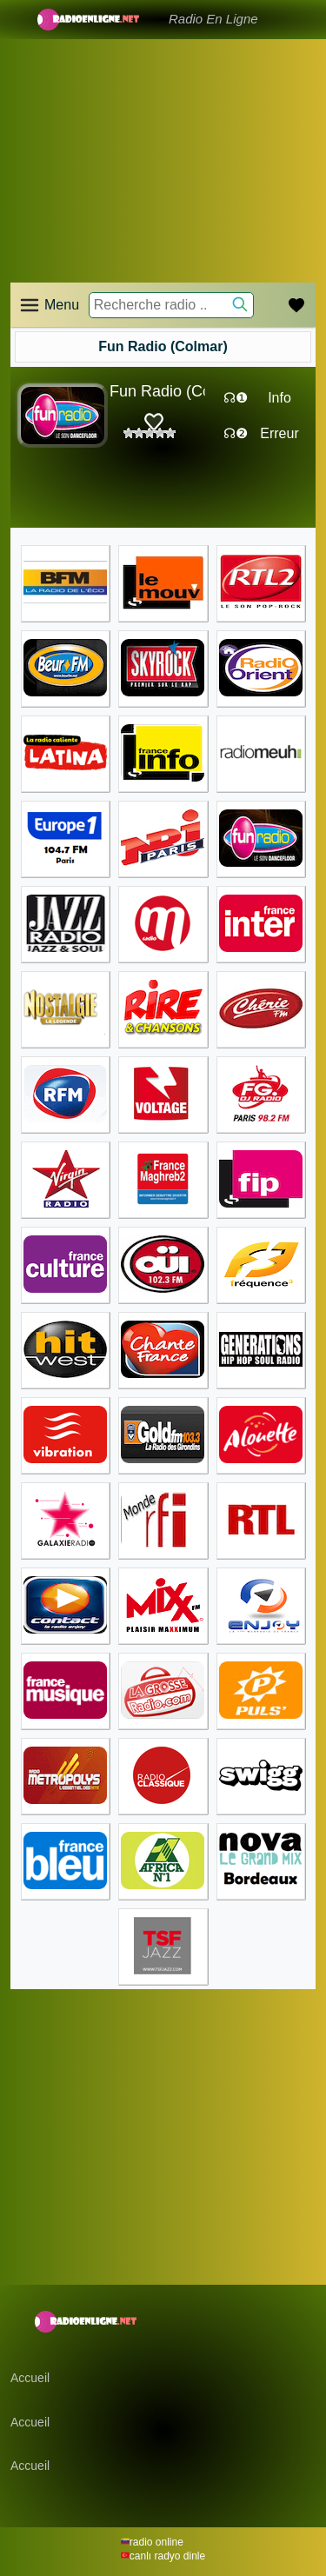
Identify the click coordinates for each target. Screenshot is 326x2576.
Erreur (279, 433)
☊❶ (235, 397)
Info (279, 397)
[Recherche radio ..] (171, 305)
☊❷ (235, 433)
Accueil (30, 2378)
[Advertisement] (163, 139)
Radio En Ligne (213, 18)
